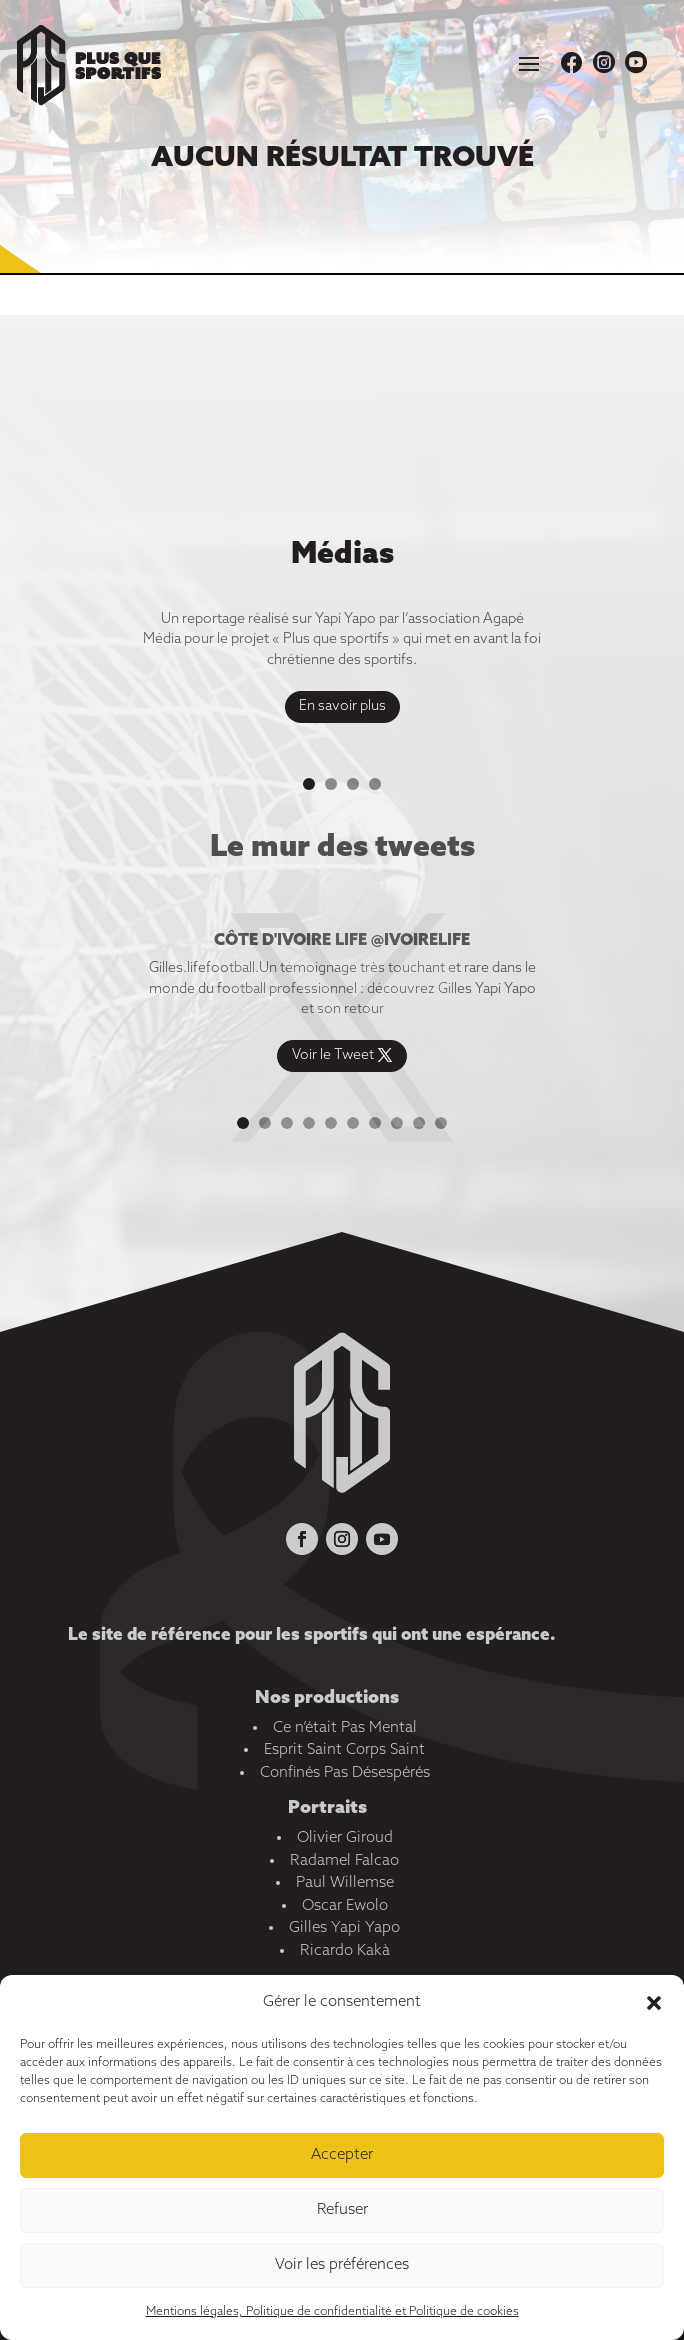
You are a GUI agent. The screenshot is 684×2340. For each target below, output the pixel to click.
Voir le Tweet (333, 1059)
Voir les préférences (342, 2265)
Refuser (342, 2210)
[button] (654, 2003)
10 (441, 1123)
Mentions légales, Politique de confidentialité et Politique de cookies (332, 2312)
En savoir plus (342, 709)
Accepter (342, 2155)
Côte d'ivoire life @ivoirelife (342, 944)
